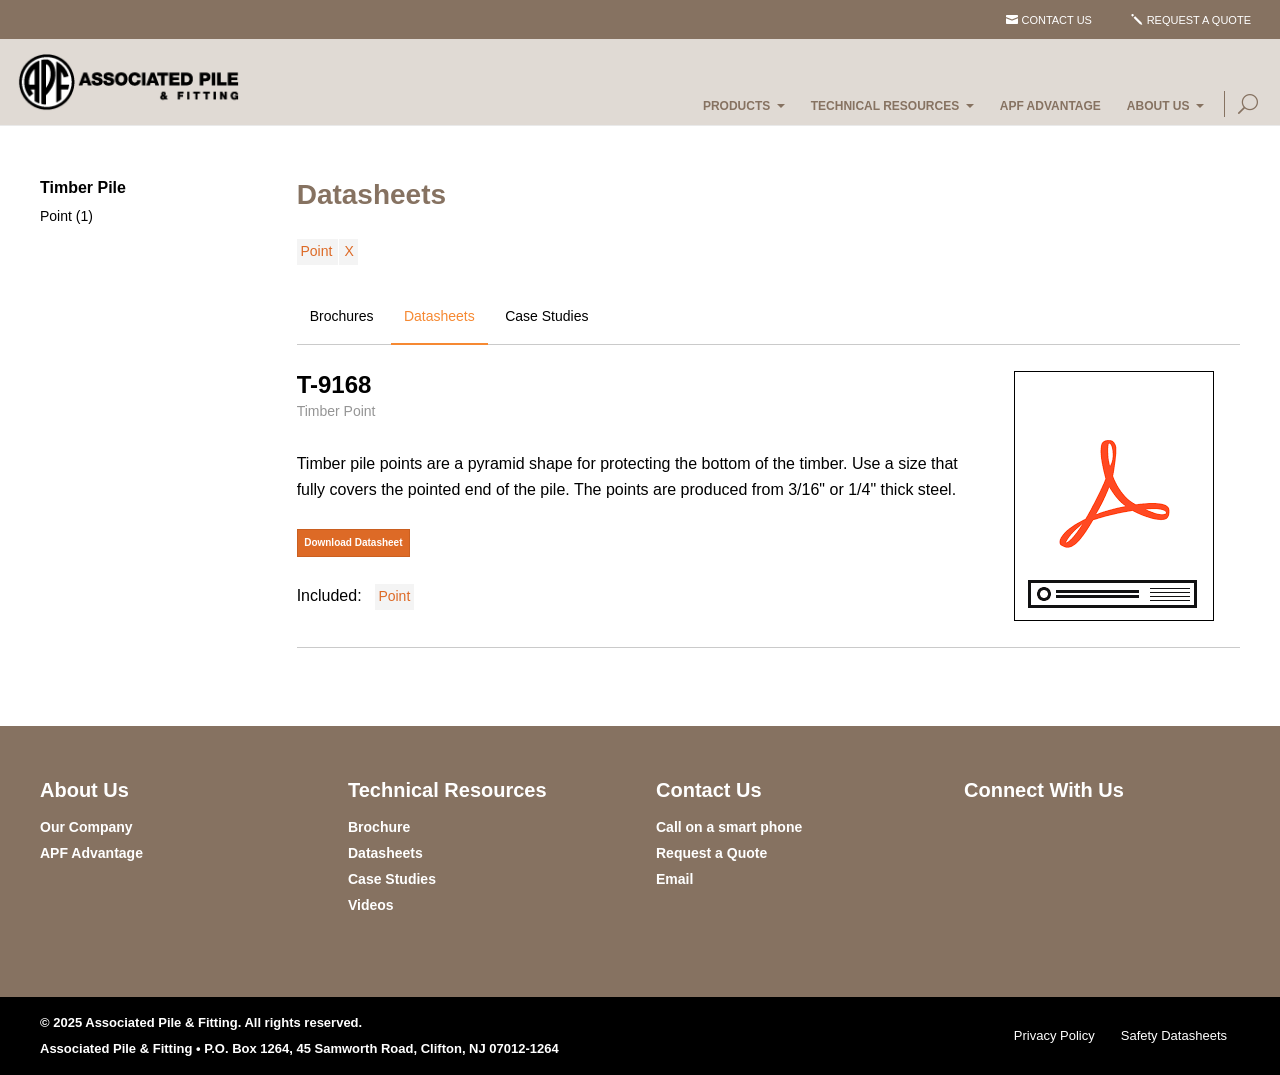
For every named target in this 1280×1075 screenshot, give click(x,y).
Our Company (86, 827)
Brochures (342, 316)
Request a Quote (1199, 20)
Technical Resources (885, 106)
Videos (371, 905)
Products (736, 106)
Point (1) (66, 216)
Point (316, 251)
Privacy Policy (1054, 1035)
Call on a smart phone (729, 827)
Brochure (379, 827)
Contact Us (1056, 20)
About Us (1158, 106)
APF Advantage (1050, 106)
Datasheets (439, 316)
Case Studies (546, 316)
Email (674, 879)
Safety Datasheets (1174, 1035)
